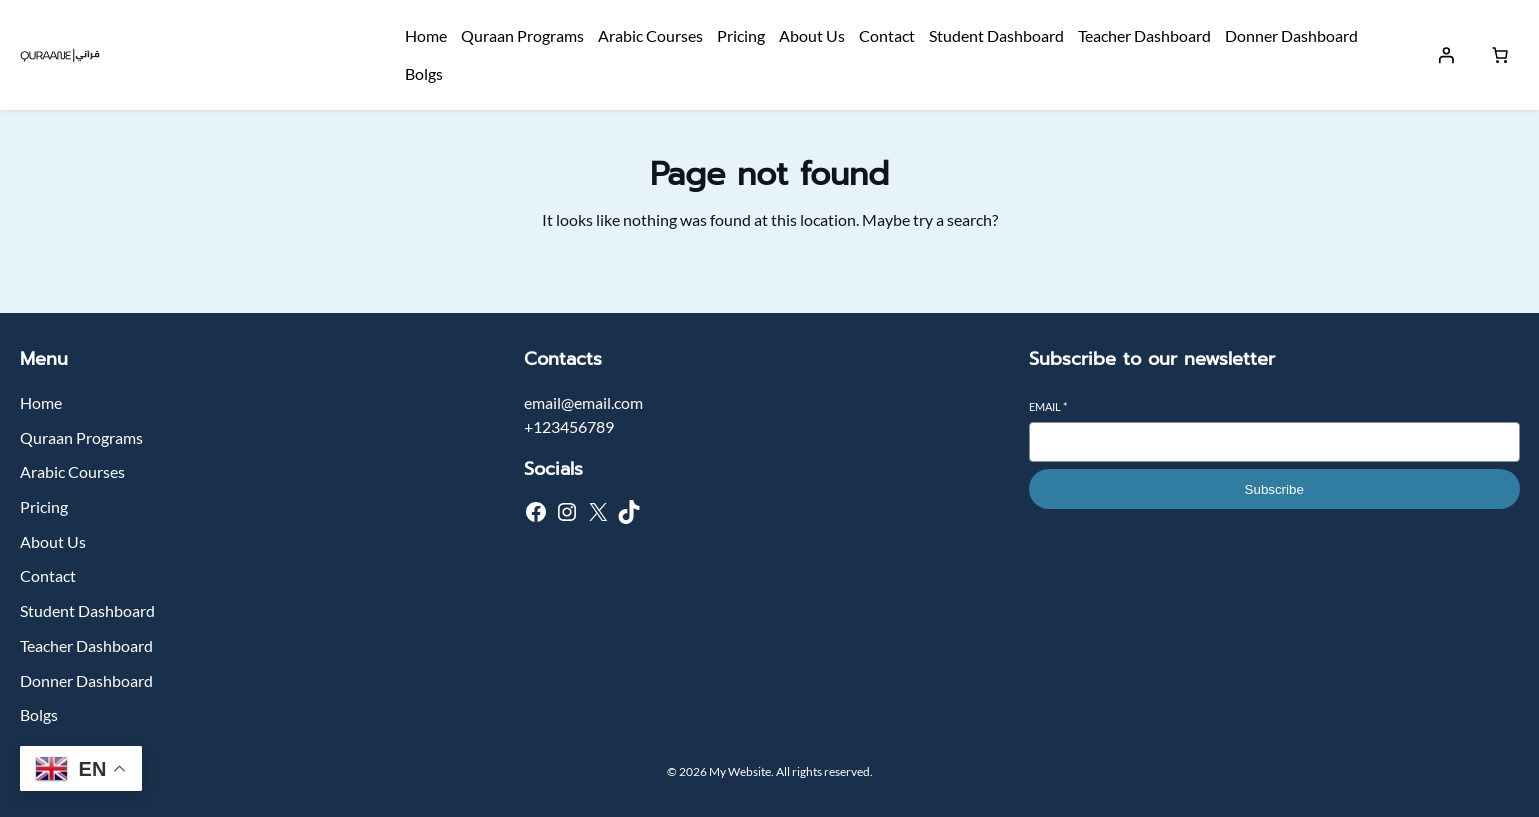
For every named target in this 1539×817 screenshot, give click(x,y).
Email (1048, 406)
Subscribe (1274, 489)
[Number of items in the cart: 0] (1500, 55)
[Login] (1446, 55)
